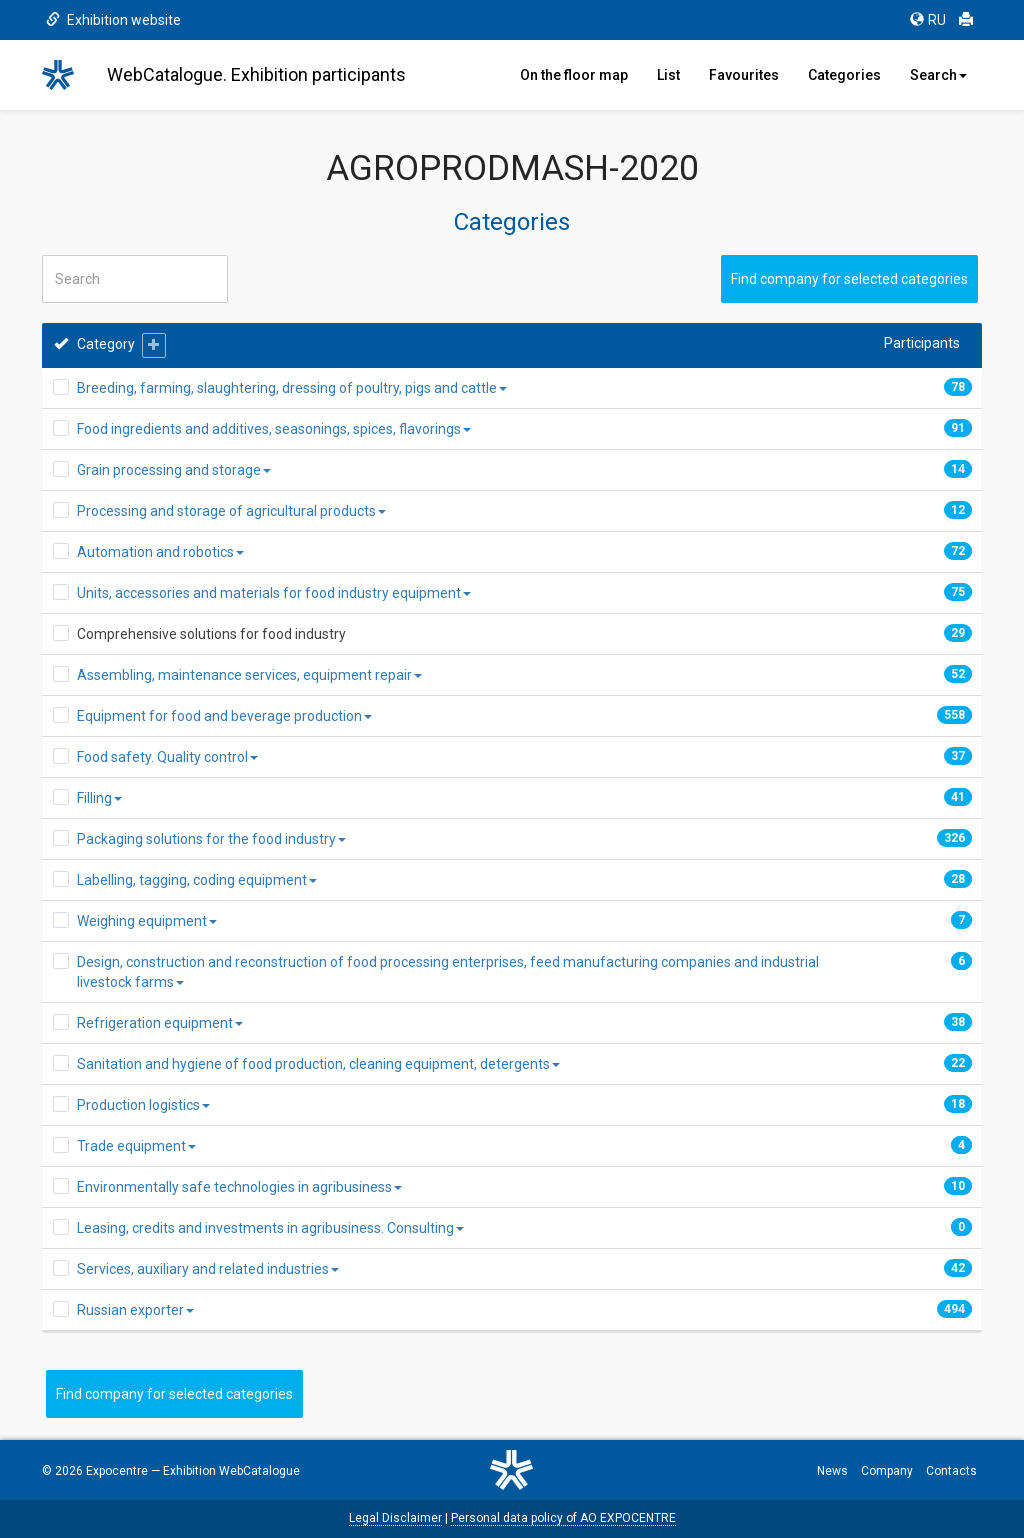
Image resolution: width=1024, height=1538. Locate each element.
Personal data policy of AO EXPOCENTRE (563, 1518)
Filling (99, 798)
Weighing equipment (147, 921)
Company (887, 1471)
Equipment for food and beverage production (224, 716)
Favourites (744, 75)
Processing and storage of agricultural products (231, 511)
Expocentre (117, 1471)
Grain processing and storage (174, 470)
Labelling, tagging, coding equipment (197, 880)
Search (938, 75)
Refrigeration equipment (160, 1023)
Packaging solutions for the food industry (211, 839)
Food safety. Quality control (167, 757)
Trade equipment (136, 1146)
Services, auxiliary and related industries (208, 1269)
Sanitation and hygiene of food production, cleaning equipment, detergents (318, 1064)
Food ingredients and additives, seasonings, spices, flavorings (274, 429)
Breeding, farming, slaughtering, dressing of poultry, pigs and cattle (292, 388)
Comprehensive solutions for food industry (211, 634)
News (832, 1471)
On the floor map (574, 75)
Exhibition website (113, 20)
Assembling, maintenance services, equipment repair (249, 675)
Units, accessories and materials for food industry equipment (274, 593)
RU (928, 20)
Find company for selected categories (849, 279)
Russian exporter (135, 1310)
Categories (844, 75)
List (668, 75)
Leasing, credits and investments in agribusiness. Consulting (270, 1228)
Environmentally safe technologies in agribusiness (239, 1187)
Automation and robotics (160, 552)
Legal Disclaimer (395, 1518)
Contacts (951, 1471)
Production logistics (143, 1105)
